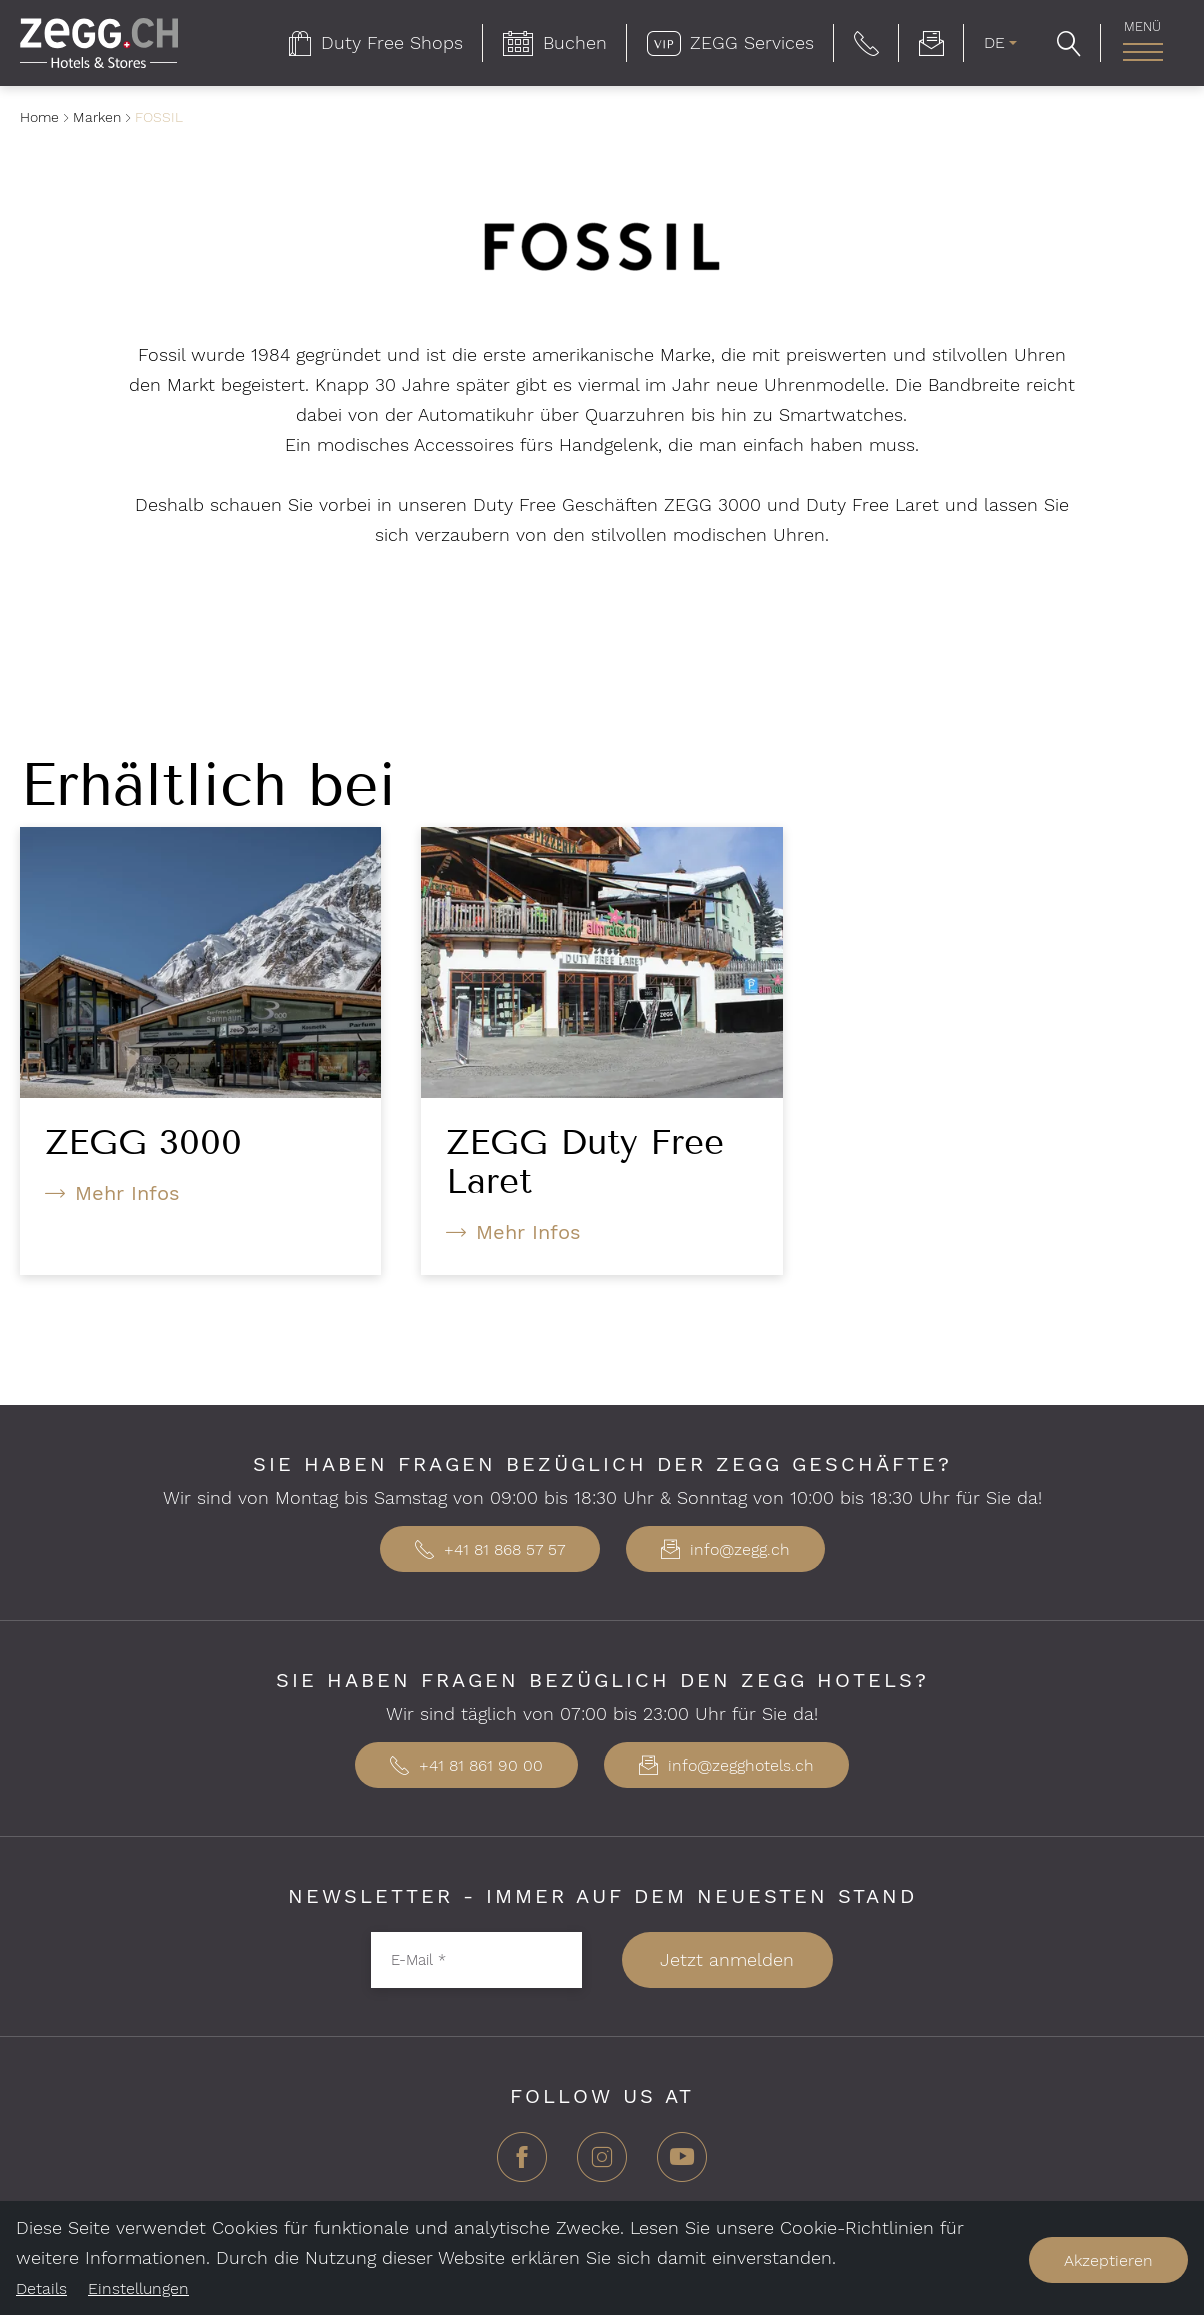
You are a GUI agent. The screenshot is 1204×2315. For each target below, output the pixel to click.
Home (39, 117)
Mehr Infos (127, 1193)
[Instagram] (602, 2164)
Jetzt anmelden (727, 1959)
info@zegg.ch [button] (725, 1549)
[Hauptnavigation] (1142, 52)
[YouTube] (682, 2164)
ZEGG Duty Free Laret (585, 1161)
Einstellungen (138, 2288)
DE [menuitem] (994, 42)
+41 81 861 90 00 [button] (466, 1765)
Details (41, 2288)
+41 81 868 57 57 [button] (490, 1549)
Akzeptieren (1108, 2260)
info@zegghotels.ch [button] (726, 1765)
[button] (866, 43)
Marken (97, 117)
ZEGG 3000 (143, 1142)
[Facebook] (522, 2164)
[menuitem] (376, 43)
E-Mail (418, 1959)
